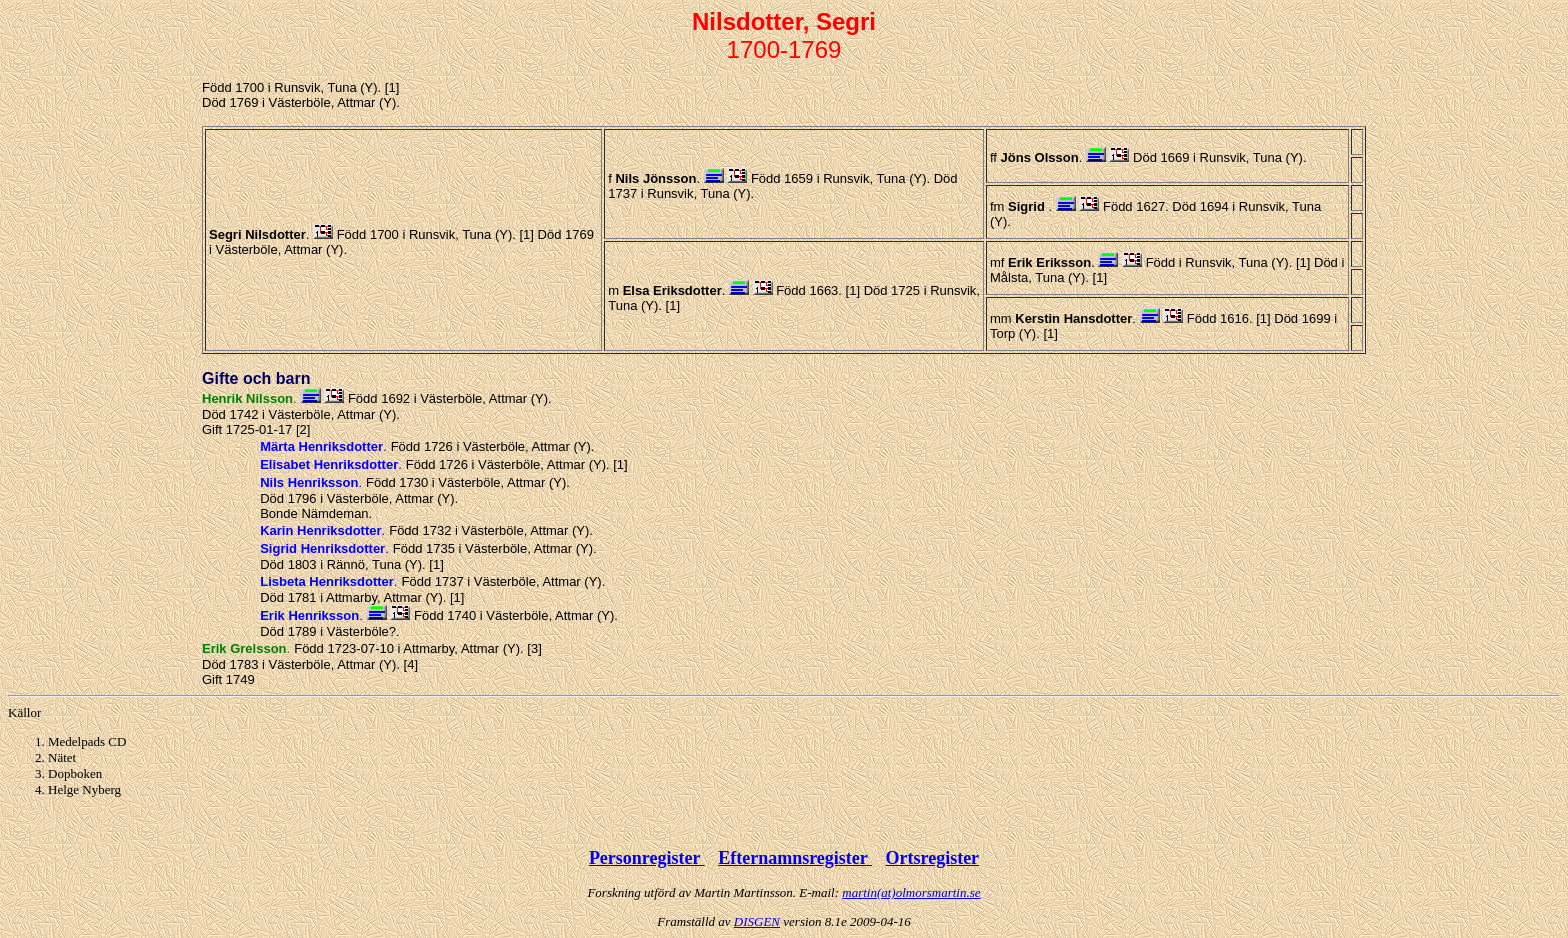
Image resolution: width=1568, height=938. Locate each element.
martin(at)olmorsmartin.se (911, 892)
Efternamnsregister (795, 858)
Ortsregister (932, 858)
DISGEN (757, 921)
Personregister (647, 858)
